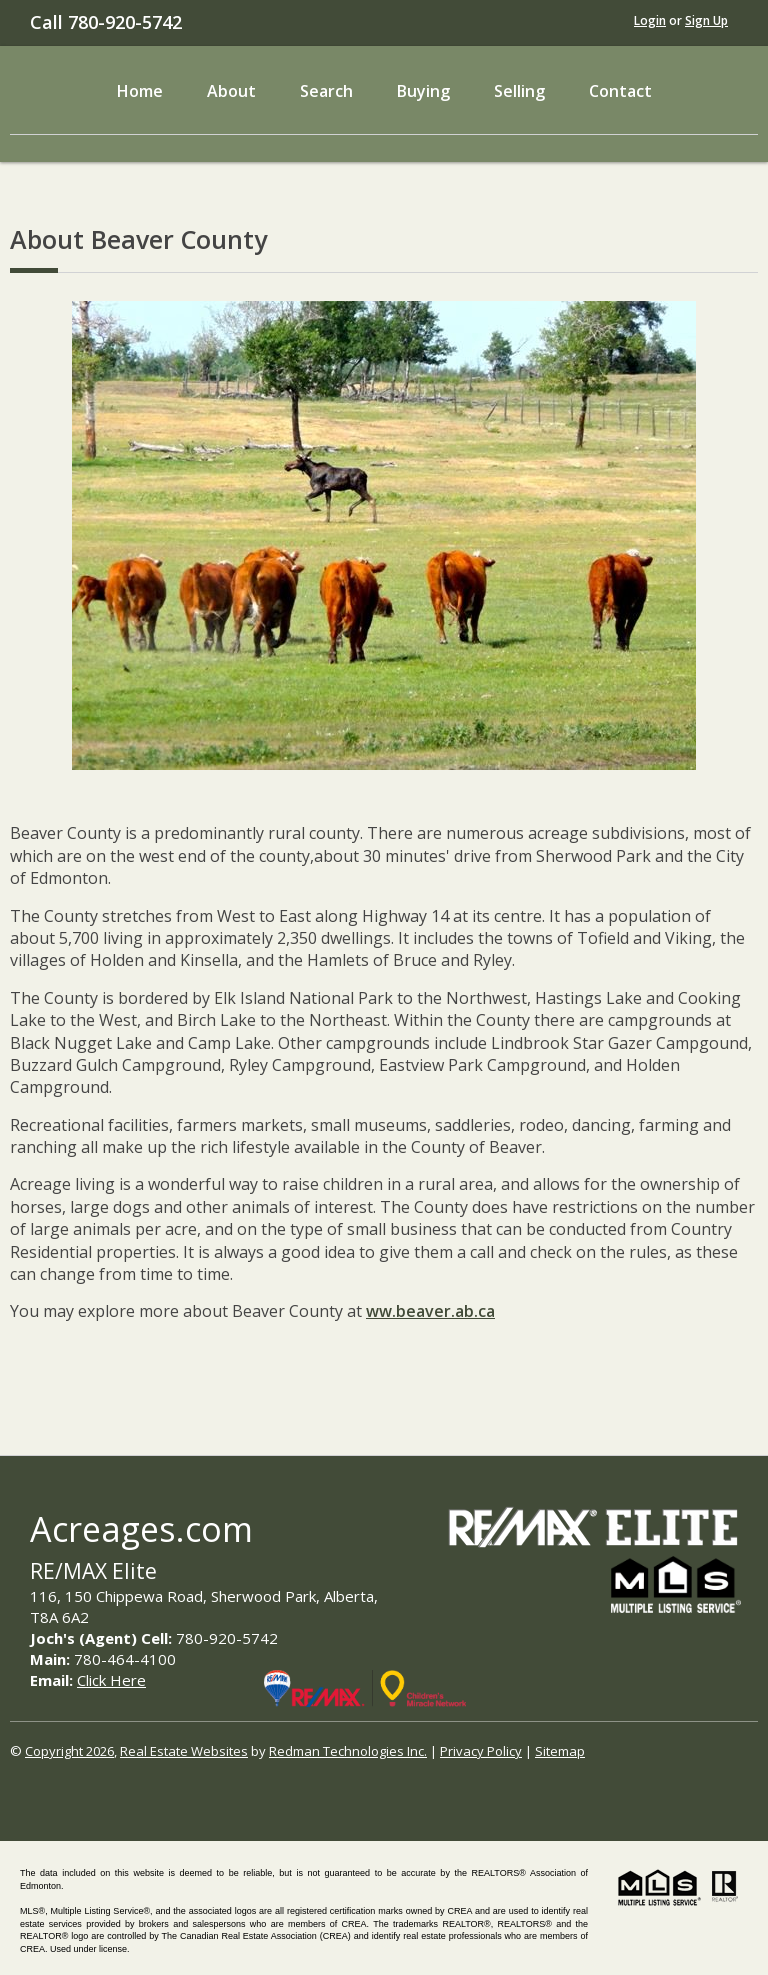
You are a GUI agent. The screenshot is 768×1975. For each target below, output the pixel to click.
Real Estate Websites (184, 1751)
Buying (423, 91)
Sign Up (706, 20)
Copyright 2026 (69, 1751)
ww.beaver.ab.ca (430, 1311)
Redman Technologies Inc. (348, 1751)
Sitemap (560, 1751)
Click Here (111, 1680)
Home (140, 91)
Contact (620, 91)
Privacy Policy (481, 1751)
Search (326, 91)
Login (650, 20)
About (231, 91)
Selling (519, 91)
